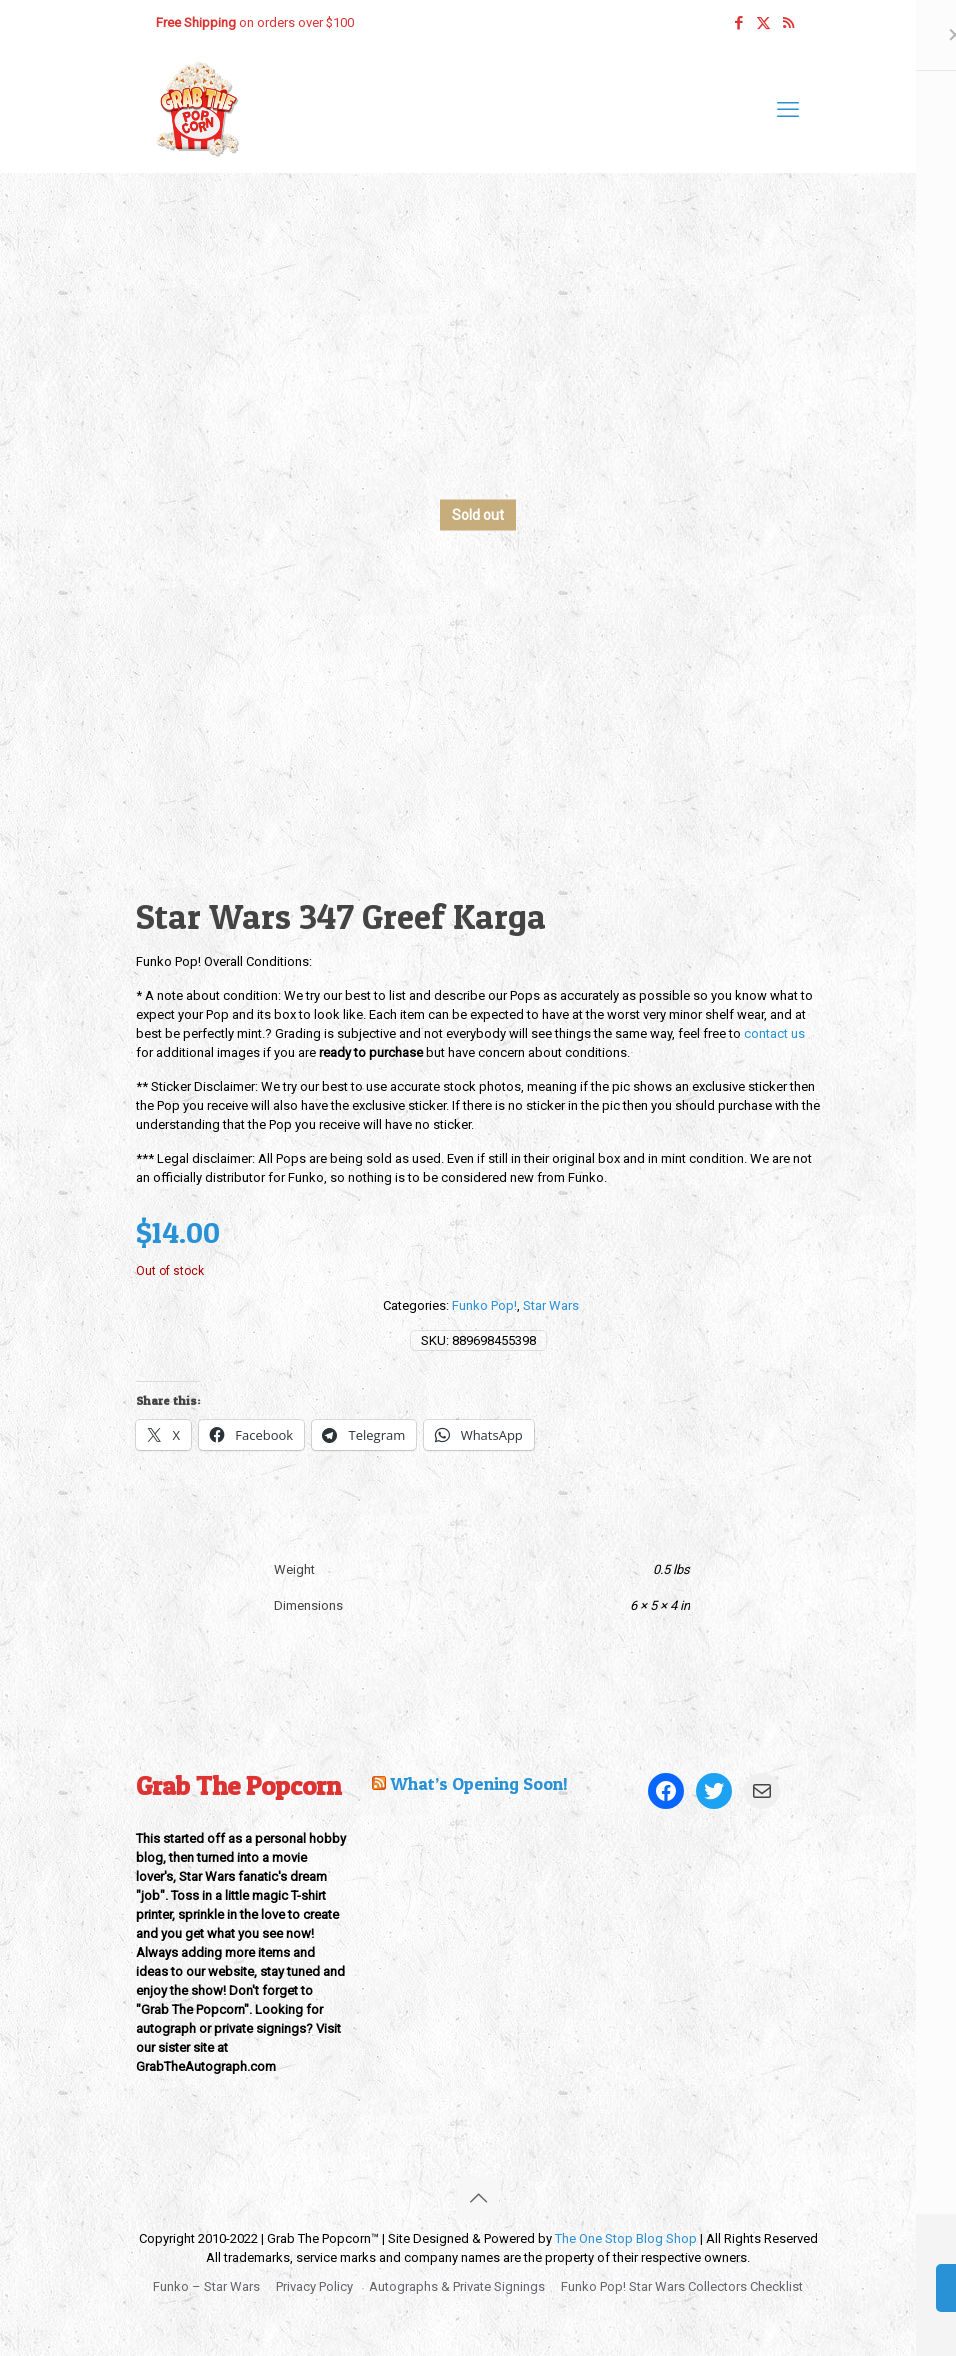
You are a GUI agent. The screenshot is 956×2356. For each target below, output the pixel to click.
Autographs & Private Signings (457, 2286)
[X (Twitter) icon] (763, 23)
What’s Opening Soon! (479, 1783)
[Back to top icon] (478, 2198)
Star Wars (551, 1305)
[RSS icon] (788, 23)
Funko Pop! (484, 1305)
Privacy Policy (314, 2286)
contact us (774, 1033)
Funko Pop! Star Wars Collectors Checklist (682, 2286)
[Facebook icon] (738, 23)
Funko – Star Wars (206, 2286)
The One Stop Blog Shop (626, 2238)
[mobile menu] (788, 110)
